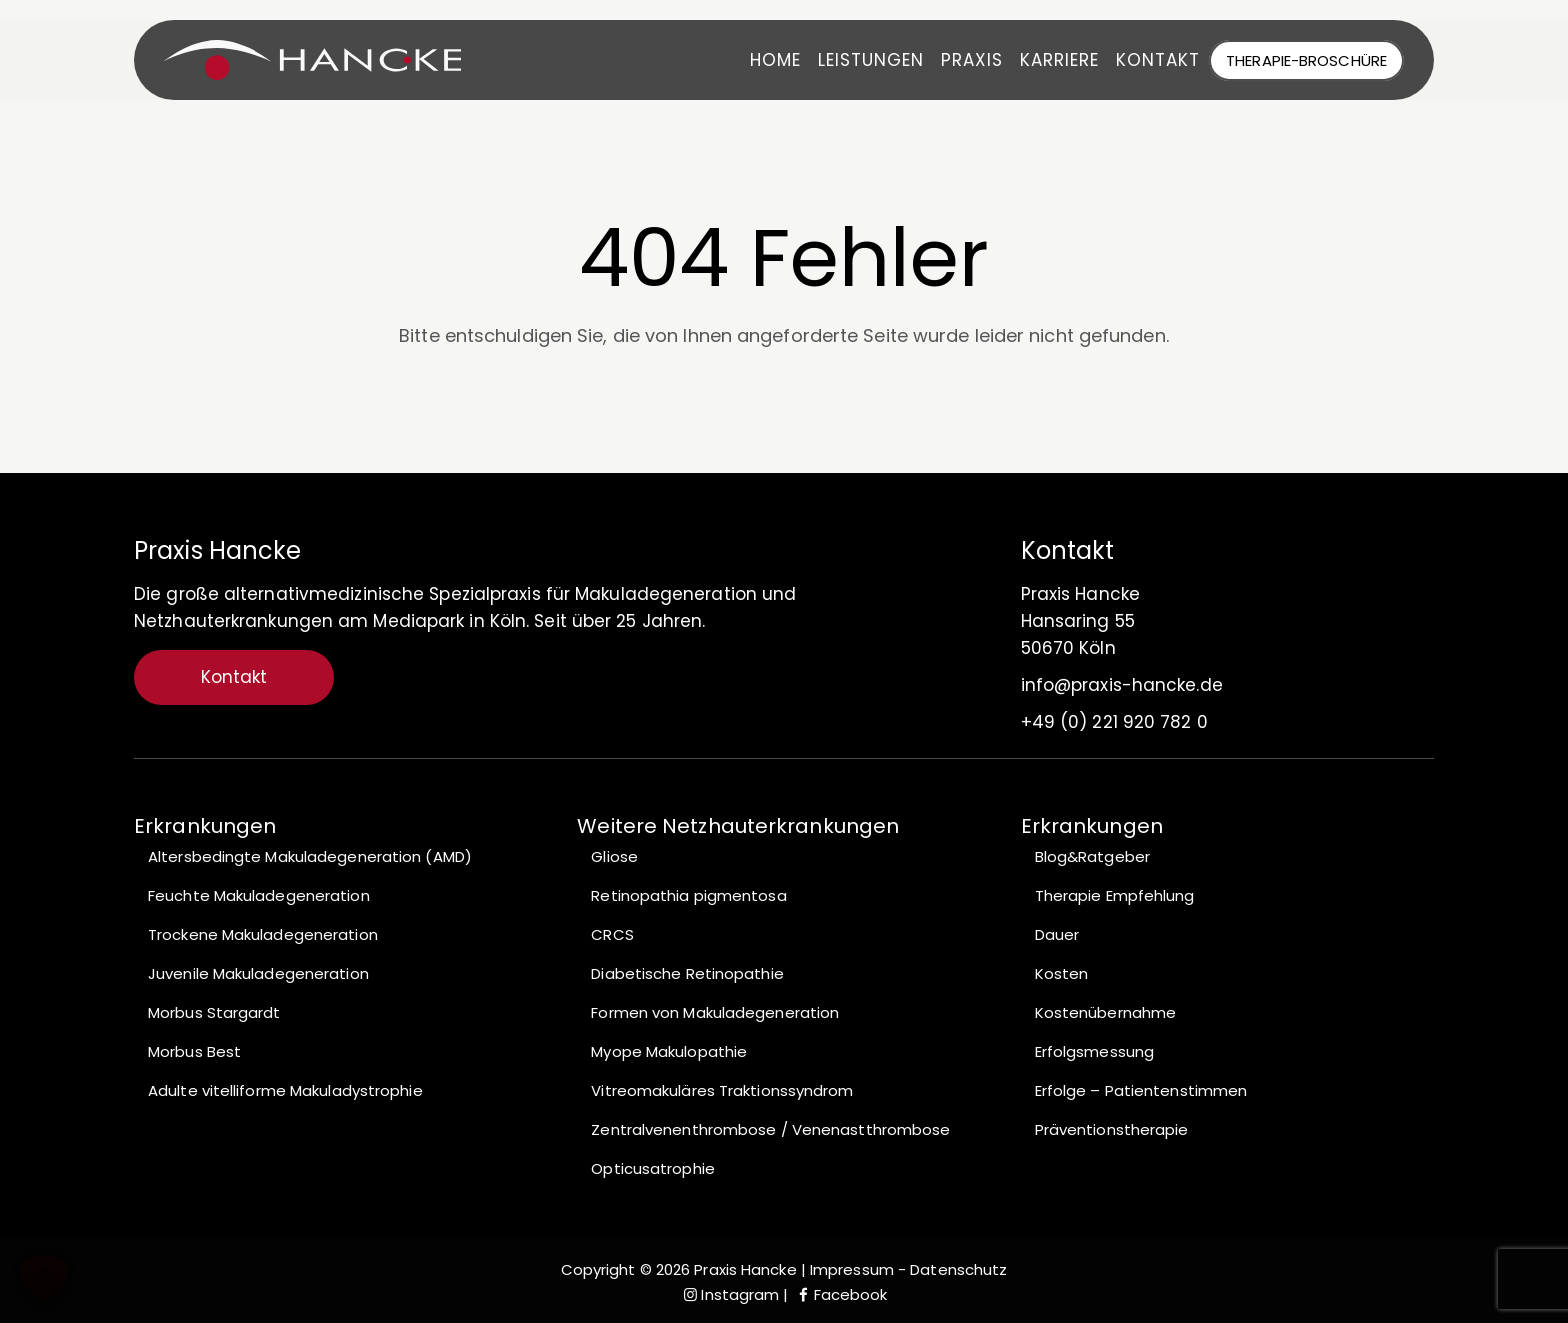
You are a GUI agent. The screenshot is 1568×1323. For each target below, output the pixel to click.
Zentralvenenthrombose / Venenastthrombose (770, 1129)
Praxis (959, 60)
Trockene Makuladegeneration (263, 934)
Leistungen (858, 60)
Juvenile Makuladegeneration (258, 973)
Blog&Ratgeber (1092, 856)
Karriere (1046, 60)
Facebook (840, 1294)
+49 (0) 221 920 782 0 (1114, 722)
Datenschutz (958, 1269)
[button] (44, 1279)
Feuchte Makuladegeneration (259, 895)
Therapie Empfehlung (1115, 895)
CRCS (612, 934)
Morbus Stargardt (214, 1012)
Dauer (1057, 934)
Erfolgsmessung (1094, 1051)
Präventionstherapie (1112, 1129)
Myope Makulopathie (669, 1051)
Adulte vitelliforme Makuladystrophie (285, 1090)
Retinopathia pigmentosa (688, 895)
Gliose (614, 856)
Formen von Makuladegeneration (715, 1012)
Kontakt (1145, 60)
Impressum (850, 1269)
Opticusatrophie (653, 1168)
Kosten (1062, 973)
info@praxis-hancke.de (1122, 685)
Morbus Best (194, 1051)
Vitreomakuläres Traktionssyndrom (722, 1090)
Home (762, 60)
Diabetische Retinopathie (687, 973)
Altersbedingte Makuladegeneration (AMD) (310, 856)
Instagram (729, 1294)
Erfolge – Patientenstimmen (1141, 1090)
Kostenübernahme (1106, 1012)
